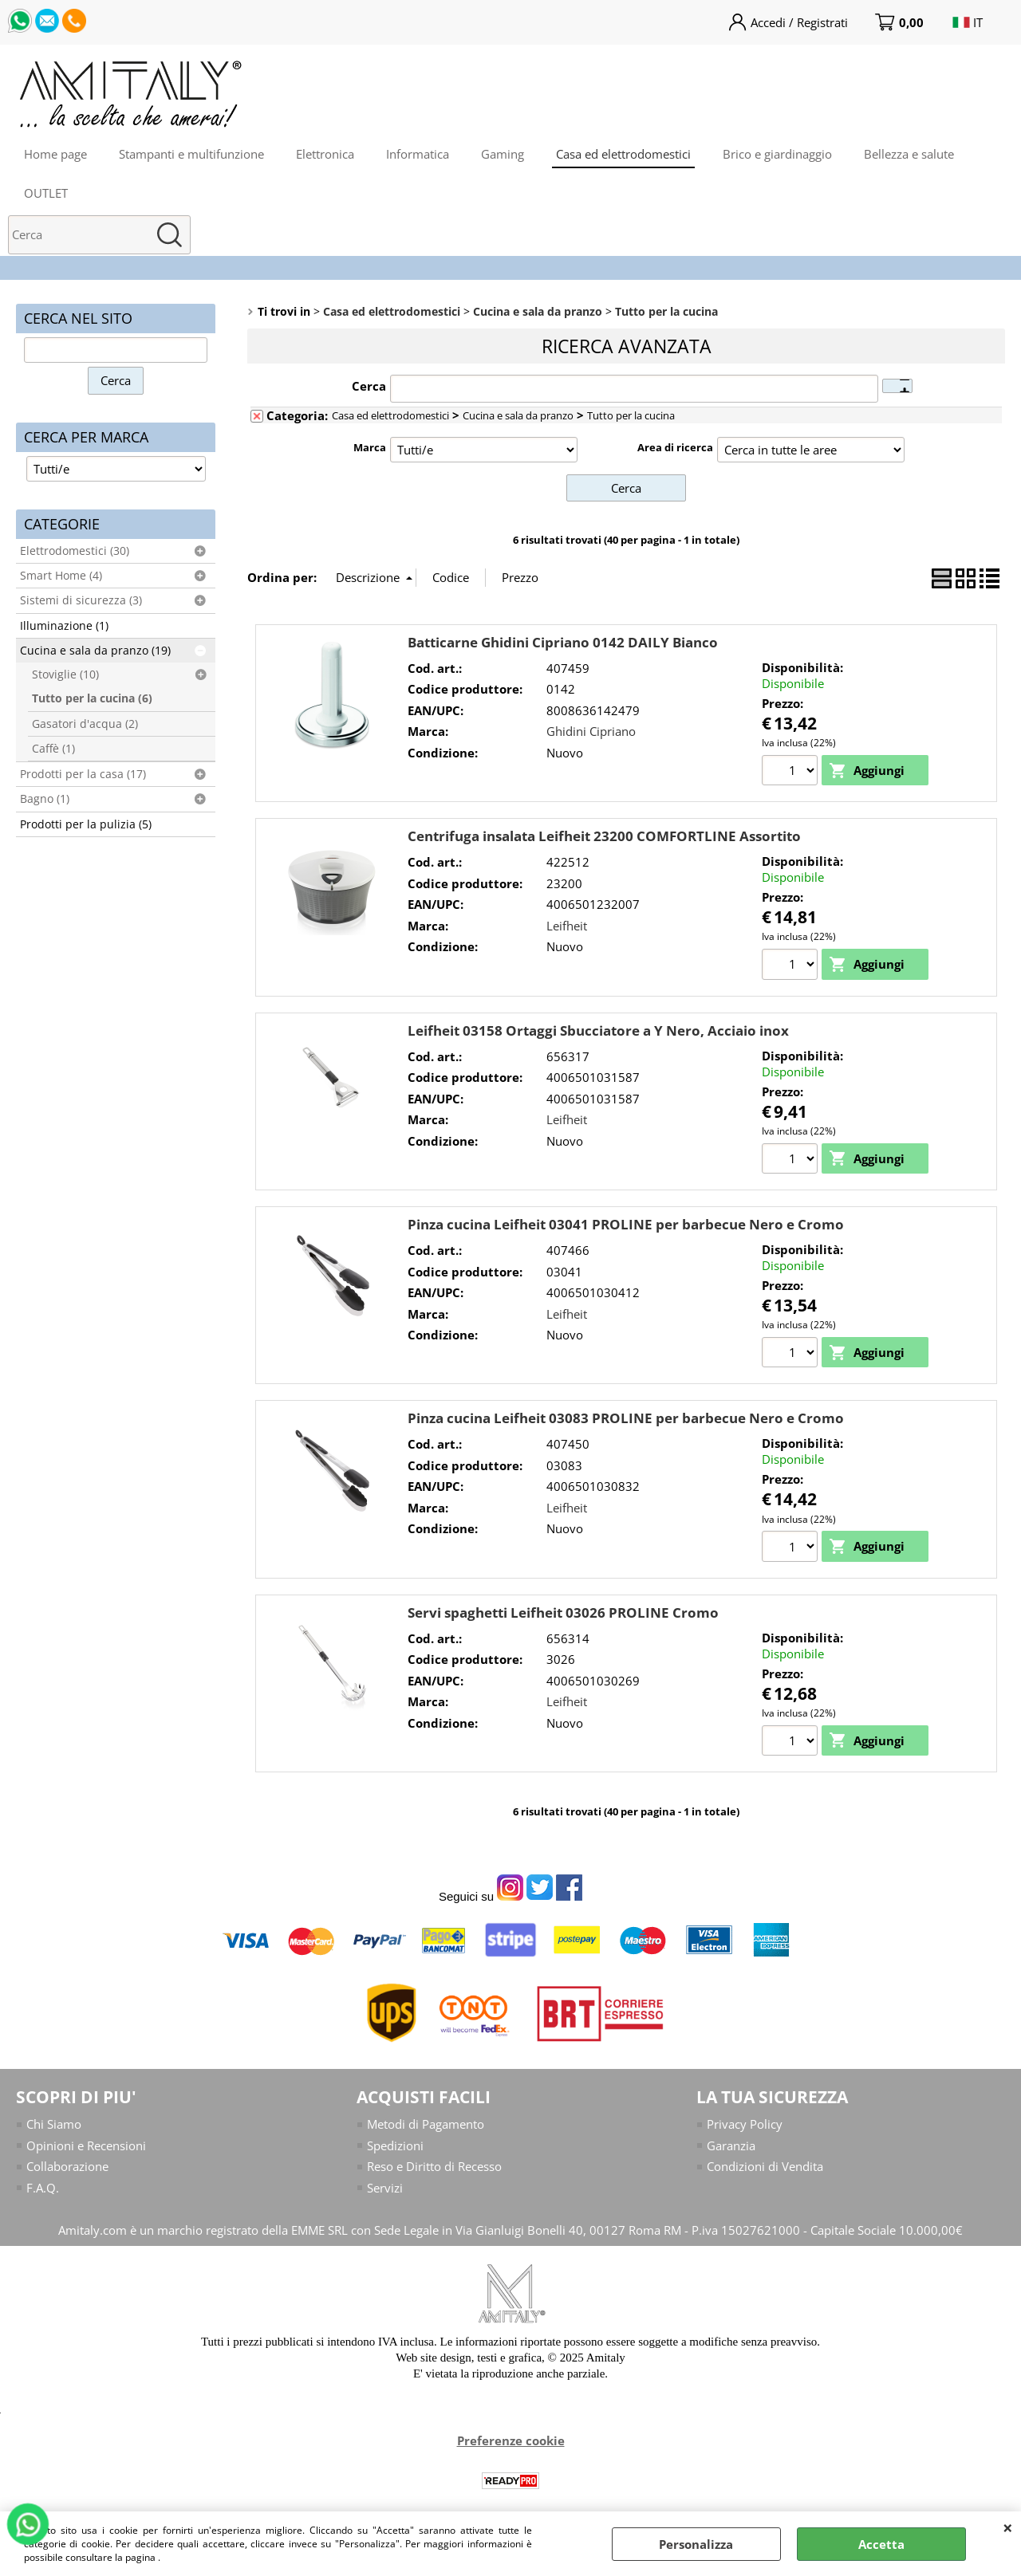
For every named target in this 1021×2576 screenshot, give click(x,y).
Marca (369, 447)
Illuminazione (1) (64, 626)
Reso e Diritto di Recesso (434, 2166)
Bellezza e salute (909, 154)
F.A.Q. (42, 2188)
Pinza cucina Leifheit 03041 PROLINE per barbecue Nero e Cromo (626, 1224)
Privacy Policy (745, 2124)
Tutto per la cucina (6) (92, 698)
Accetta (881, 2544)
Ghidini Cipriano (591, 731)
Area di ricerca (675, 447)
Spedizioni (395, 2145)
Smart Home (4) (61, 575)
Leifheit (566, 926)
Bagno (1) (44, 799)
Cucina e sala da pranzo (518, 415)
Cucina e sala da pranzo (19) (95, 650)
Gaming (502, 154)
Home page (55, 154)
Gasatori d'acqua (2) (85, 724)
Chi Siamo (53, 2124)
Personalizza (696, 2544)
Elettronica (325, 154)
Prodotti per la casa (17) (83, 774)
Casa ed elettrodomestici (623, 154)
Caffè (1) (53, 748)
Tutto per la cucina (631, 415)
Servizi (385, 2188)
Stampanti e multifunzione (191, 154)
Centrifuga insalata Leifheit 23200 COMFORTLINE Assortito (604, 836)
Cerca (369, 386)
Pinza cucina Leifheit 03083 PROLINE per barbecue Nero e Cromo (626, 1418)
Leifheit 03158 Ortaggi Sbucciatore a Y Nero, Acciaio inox (598, 1030)
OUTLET (46, 193)
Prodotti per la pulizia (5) (86, 824)
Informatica (417, 154)
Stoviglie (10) (65, 674)
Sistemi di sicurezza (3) (81, 600)
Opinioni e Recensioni (86, 2145)
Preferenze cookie (511, 2440)
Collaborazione (67, 2166)
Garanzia (731, 2145)
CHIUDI (1008, 2527)
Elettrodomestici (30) (74, 551)
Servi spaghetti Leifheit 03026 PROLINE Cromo (563, 1612)
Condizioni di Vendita (765, 2166)
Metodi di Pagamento (425, 2124)
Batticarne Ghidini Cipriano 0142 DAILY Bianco (563, 642)
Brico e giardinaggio (777, 154)
